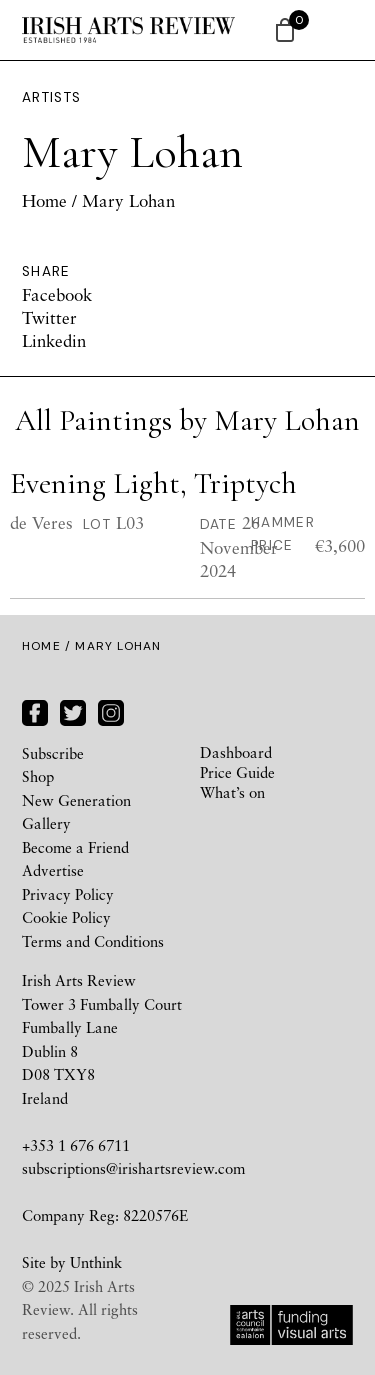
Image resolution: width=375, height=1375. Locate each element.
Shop (38, 776)
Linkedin (54, 340)
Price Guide (237, 772)
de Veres (41, 522)
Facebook (57, 294)
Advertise (53, 870)
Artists (52, 97)
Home (44, 200)
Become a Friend (75, 847)
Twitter (49, 317)
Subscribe (53, 753)
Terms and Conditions (93, 941)
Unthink (96, 1262)
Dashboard (236, 752)
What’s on (232, 792)
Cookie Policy (66, 917)
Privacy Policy (68, 894)
